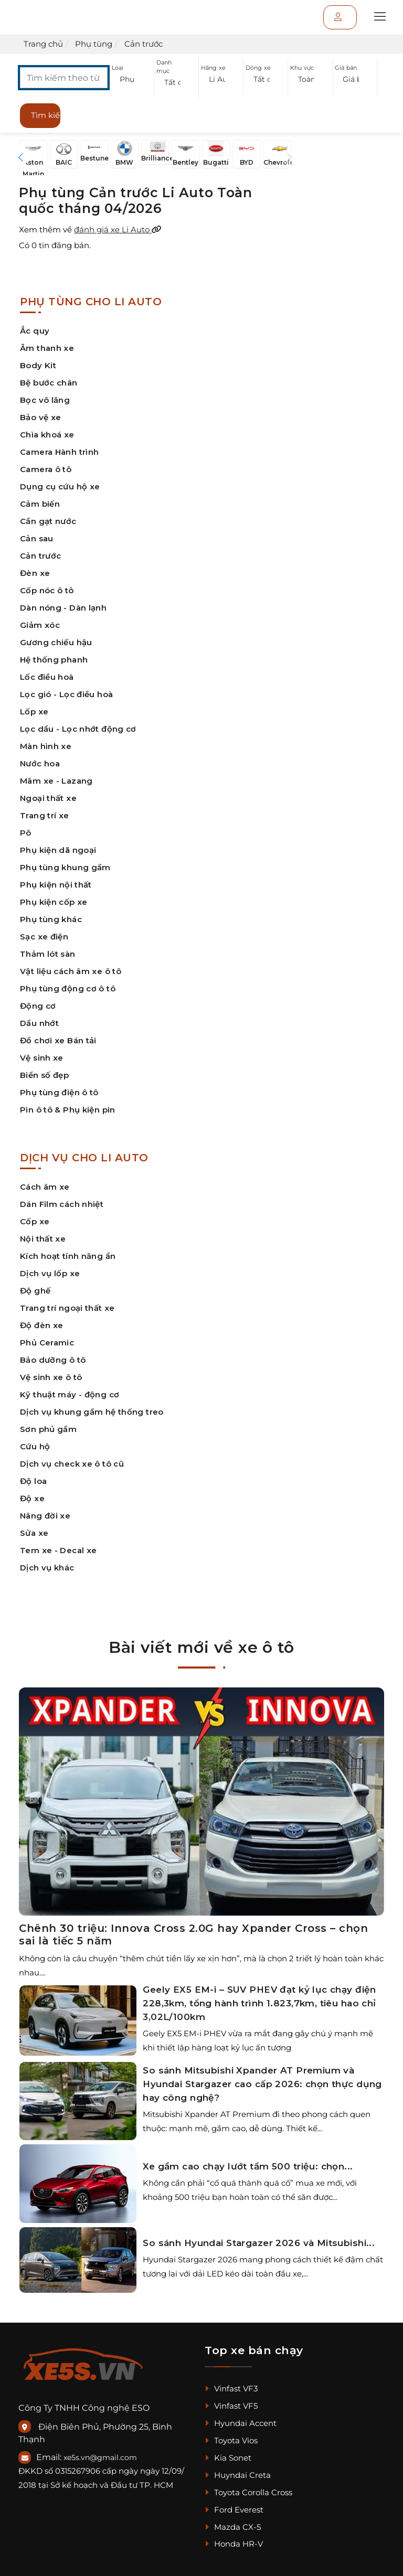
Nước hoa (40, 763)
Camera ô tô (45, 469)
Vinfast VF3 (231, 2388)
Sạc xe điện (44, 937)
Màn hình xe (45, 746)
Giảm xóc (40, 625)
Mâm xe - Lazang (56, 781)
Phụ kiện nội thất (56, 885)
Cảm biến (40, 504)
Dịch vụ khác (47, 1568)
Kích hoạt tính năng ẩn (67, 1256)
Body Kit (38, 365)
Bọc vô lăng (45, 400)
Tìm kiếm (45, 115)
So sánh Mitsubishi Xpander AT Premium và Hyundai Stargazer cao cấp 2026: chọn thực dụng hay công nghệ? (262, 2084)
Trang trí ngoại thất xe (67, 1308)
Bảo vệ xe (40, 417)
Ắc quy (34, 331)
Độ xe (32, 1498)
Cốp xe (34, 1221)
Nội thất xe (43, 1239)
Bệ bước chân (49, 383)
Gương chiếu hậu (56, 642)
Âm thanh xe (47, 348)
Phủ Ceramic (47, 1343)
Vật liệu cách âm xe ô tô (70, 971)
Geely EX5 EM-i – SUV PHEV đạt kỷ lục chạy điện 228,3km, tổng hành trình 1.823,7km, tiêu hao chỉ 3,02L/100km (259, 2003)
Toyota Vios (231, 2440)
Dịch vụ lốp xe (50, 1273)
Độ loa (33, 1481)
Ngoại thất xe (48, 798)
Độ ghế (35, 1291)
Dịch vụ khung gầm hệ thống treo (92, 1412)
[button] (132, 79)
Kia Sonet (228, 2458)
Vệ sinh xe (41, 1058)
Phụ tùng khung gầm (65, 867)
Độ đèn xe (41, 1325)
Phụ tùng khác (51, 919)
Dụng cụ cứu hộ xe (60, 486)
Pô (25, 833)
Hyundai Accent (241, 2423)
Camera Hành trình (59, 452)
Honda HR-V (234, 2544)
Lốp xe (34, 712)
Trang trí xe (44, 815)
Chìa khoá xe (47, 435)
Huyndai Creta (238, 2475)
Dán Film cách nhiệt (61, 1204)
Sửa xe (34, 1533)
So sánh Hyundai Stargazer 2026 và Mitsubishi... (259, 2243)
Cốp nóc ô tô (47, 590)
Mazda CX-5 (233, 2527)
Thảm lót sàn (48, 954)
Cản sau (37, 538)
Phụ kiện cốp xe (54, 902)
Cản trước (40, 556)
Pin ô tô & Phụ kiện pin (67, 1110)
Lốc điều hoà (47, 677)
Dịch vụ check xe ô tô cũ (72, 1464)
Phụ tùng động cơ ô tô (67, 988)
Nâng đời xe (45, 1516)
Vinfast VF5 (231, 2406)
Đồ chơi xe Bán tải (58, 1040)
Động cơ (38, 1006)
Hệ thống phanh (54, 660)
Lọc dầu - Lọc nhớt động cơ (78, 729)
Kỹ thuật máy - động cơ (69, 1394)
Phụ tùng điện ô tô (59, 1092)
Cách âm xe (45, 1187)
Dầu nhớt (39, 1023)
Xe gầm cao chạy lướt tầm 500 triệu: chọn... (248, 2166)
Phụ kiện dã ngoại (58, 850)
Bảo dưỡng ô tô (53, 1360)
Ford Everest (234, 2510)
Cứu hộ (35, 1446)
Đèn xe (35, 573)
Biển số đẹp (44, 1075)
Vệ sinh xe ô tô (51, 1377)
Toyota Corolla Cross (248, 2492)
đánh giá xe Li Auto (118, 229)
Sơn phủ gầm (48, 1429)
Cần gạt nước (48, 521)
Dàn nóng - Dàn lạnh (63, 608)
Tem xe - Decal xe (58, 1550)
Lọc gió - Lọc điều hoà (66, 694)
